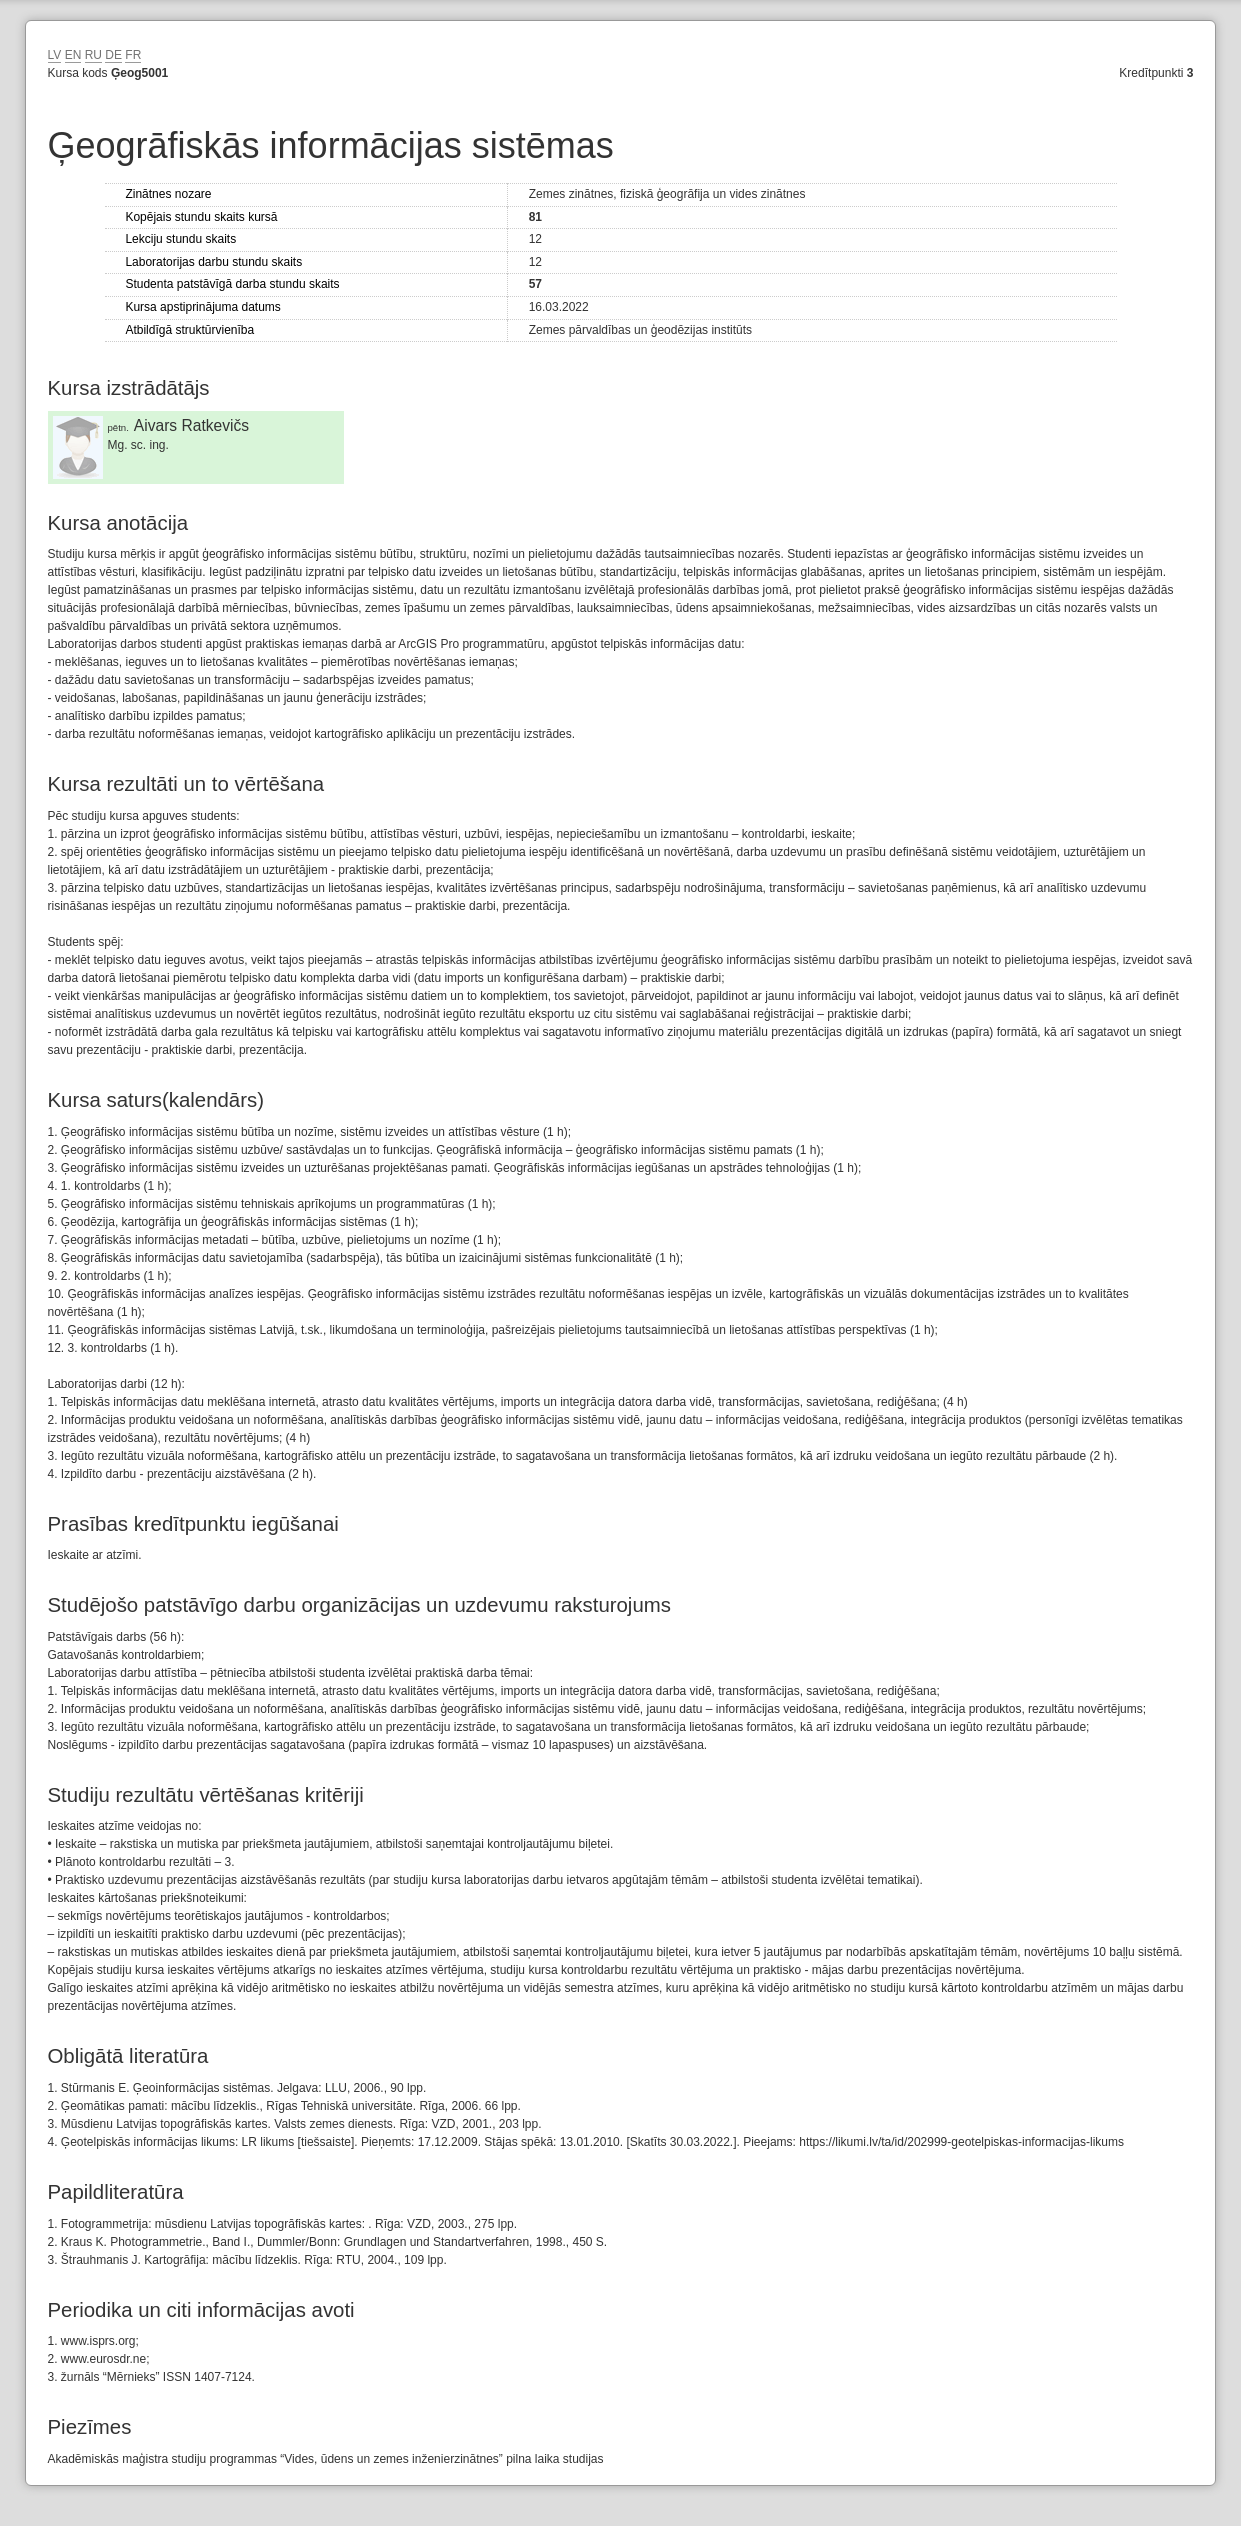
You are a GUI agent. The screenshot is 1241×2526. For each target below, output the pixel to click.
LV (55, 55)
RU (93, 55)
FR (133, 55)
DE (113, 55)
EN (73, 55)
